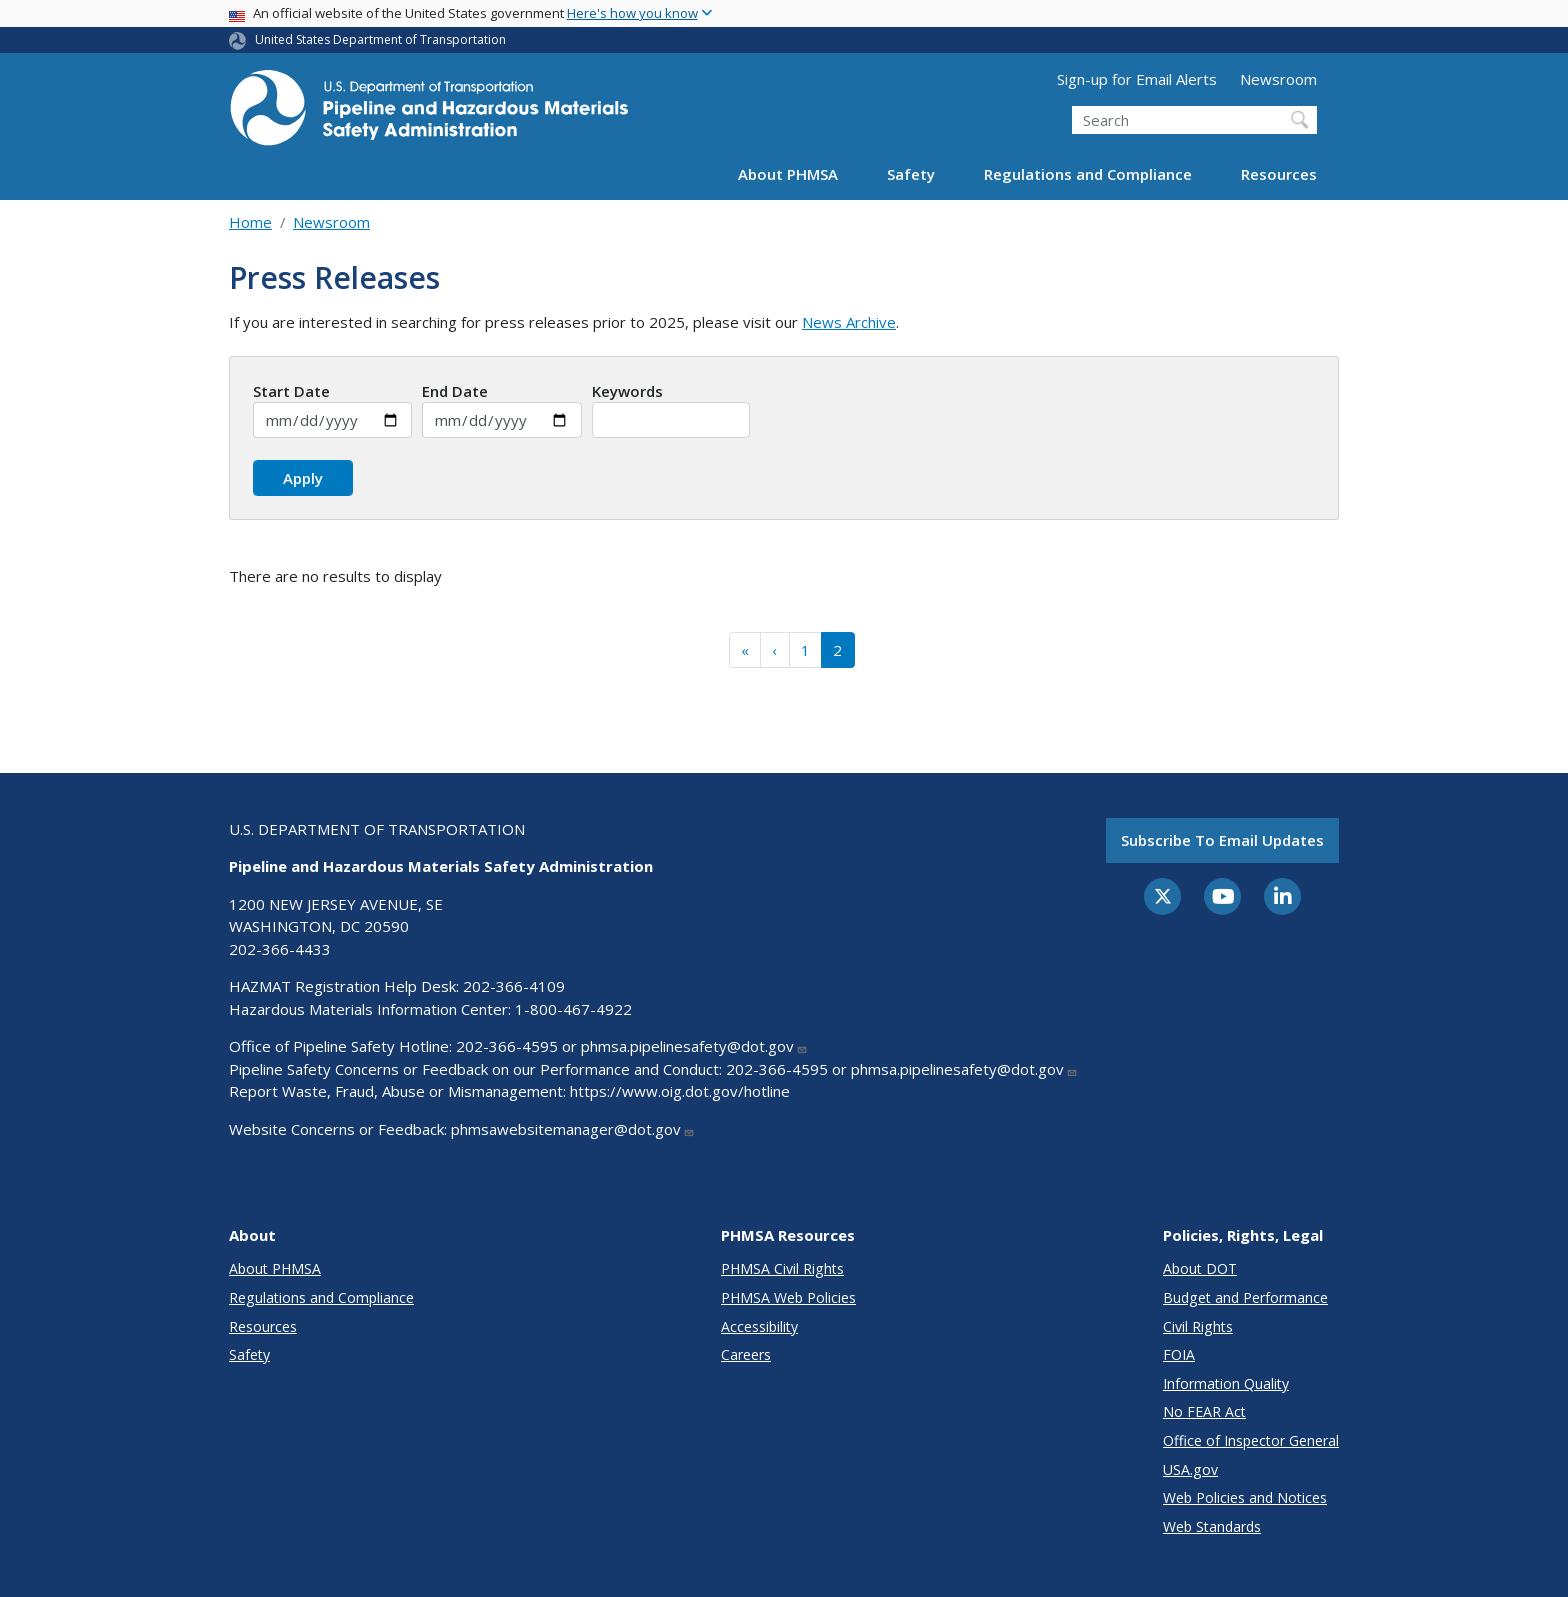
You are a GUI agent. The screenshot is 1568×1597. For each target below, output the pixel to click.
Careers (746, 1354)
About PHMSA (788, 174)
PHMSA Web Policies (788, 1297)
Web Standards (1212, 1526)
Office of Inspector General (1251, 1440)
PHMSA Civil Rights (782, 1268)
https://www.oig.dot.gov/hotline (680, 1091)
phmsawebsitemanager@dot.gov (573, 1129)
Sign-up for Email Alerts (1137, 79)
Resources (1279, 174)
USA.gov (1190, 1469)
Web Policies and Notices (1245, 1497)
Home (250, 222)
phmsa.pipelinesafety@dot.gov (694, 1046)
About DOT (1200, 1268)
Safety (911, 174)
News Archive (849, 322)
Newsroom (1278, 79)
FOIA (1179, 1354)
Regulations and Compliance (1088, 174)
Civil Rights (1198, 1326)
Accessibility (759, 1326)
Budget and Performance (1245, 1297)
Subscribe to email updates (1222, 840)
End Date (455, 391)
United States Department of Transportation (380, 39)
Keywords (627, 391)
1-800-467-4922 (573, 1009)
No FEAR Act (1204, 1411)
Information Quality (1226, 1383)
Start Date (291, 391)
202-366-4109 (514, 986)
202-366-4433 (280, 949)
